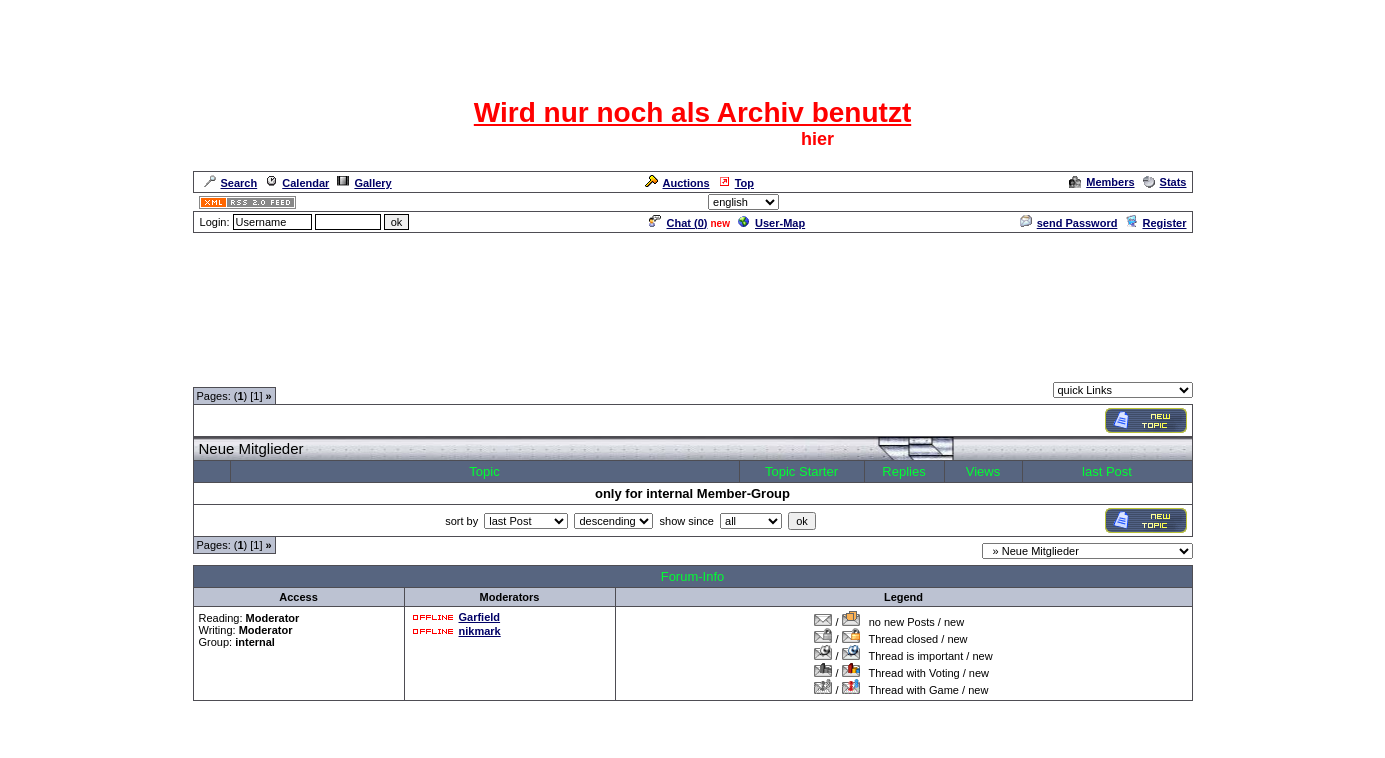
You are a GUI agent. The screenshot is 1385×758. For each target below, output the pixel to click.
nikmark (480, 631)
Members (1101, 182)
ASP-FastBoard (646, 744)
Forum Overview (236, 370)
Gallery (364, 183)
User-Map (771, 223)
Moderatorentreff (335, 370)
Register (1155, 223)
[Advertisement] (693, 307)
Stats (1165, 182)
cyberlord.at (802, 744)
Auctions (677, 183)
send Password (1069, 223)
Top (736, 183)
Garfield (480, 617)
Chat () (678, 223)
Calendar (297, 183)
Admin (1168, 202)
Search (231, 183)
